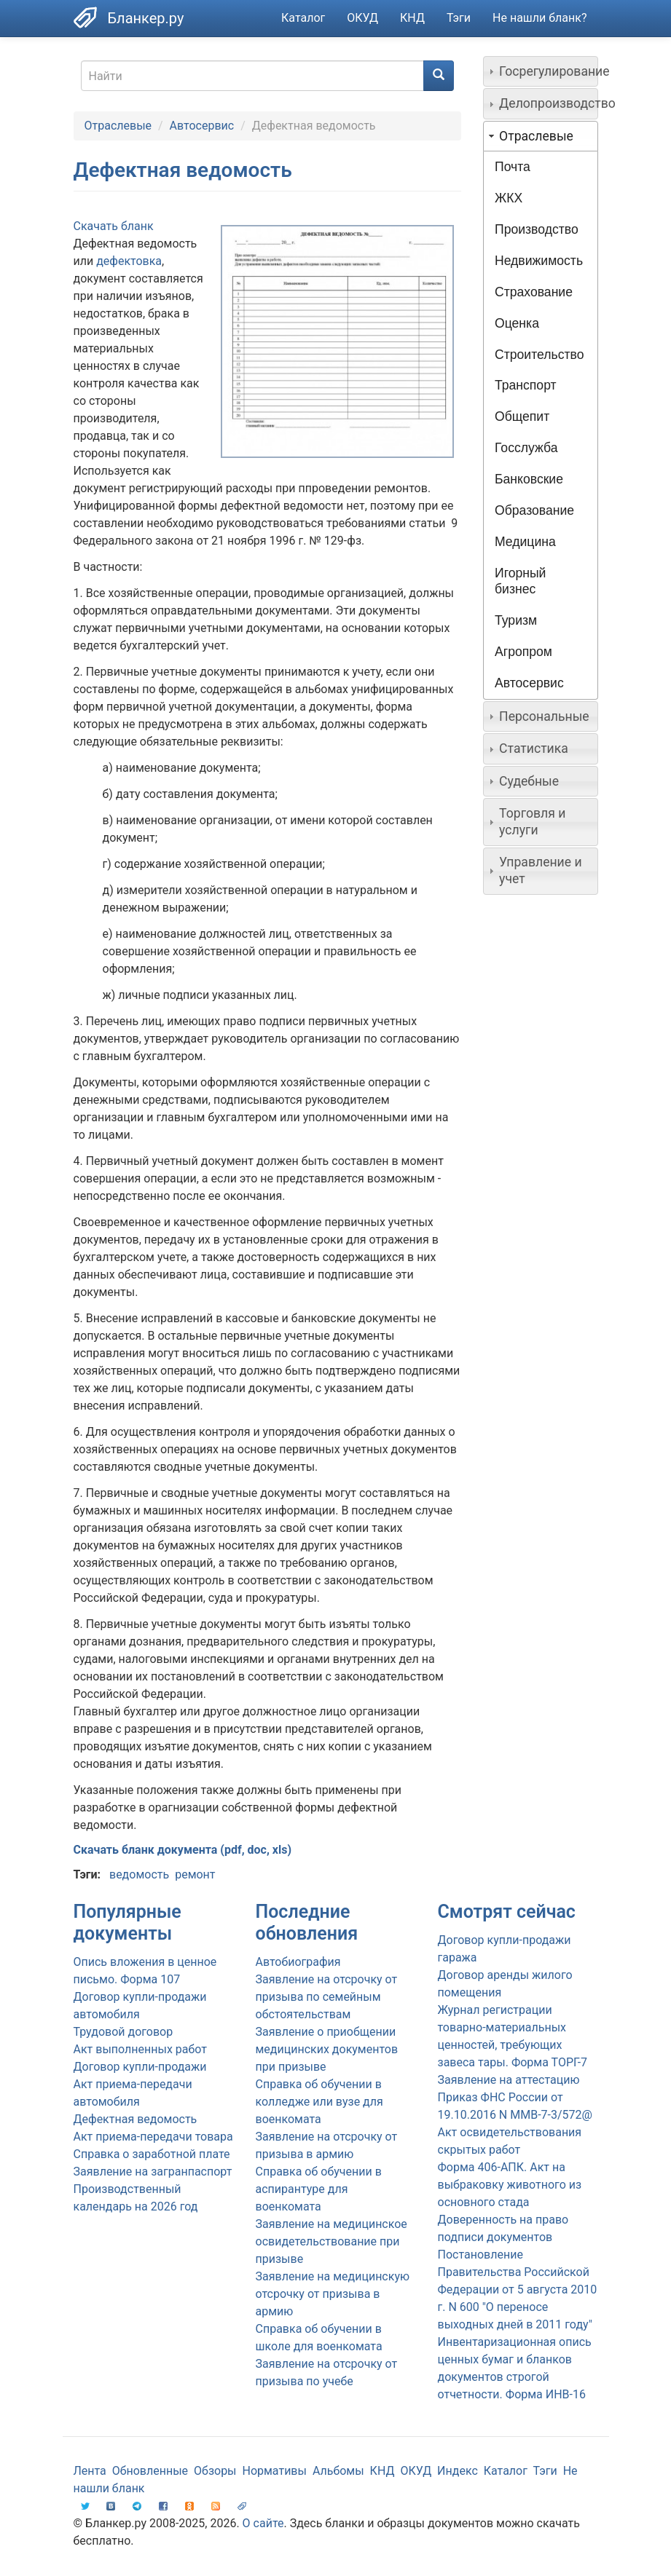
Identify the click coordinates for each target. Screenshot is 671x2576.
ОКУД (362, 18)
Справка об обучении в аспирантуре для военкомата (319, 2189)
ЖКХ (508, 198)
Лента (90, 2471)
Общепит (522, 416)
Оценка (517, 323)
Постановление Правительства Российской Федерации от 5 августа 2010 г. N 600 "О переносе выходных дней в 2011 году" (517, 2289)
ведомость (139, 1874)
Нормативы (274, 2471)
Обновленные (150, 2471)
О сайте (263, 2523)
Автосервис (202, 126)
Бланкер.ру (146, 18)
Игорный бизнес (520, 581)
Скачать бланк (114, 226)
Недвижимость (539, 260)
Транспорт (526, 385)
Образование (534, 510)
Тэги (459, 18)
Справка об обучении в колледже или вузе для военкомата (319, 2101)
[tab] (540, 71)
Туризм (516, 620)
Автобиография (298, 1962)
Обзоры (215, 2471)
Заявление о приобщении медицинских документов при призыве (327, 2049)
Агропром (523, 651)
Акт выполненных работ (140, 2049)
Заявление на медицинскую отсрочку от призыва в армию (333, 2293)
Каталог (303, 18)
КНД (412, 18)
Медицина (525, 541)
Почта (512, 166)
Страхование (534, 292)
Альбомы (338, 2471)
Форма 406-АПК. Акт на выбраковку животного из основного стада (510, 2184)
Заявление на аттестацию (509, 2080)
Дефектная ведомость (135, 2119)
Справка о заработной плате (152, 2154)
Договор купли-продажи (140, 2067)
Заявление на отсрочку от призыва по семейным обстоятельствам (327, 1996)
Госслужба (526, 447)
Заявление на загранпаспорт (153, 2171)
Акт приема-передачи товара (153, 2137)
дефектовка (129, 261)
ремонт (195, 1874)
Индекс (457, 2471)
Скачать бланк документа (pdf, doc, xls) (183, 1850)
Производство (536, 229)
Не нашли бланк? (539, 18)
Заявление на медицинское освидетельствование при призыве (331, 2241)
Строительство (539, 354)
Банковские (529, 479)
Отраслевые (118, 126)
